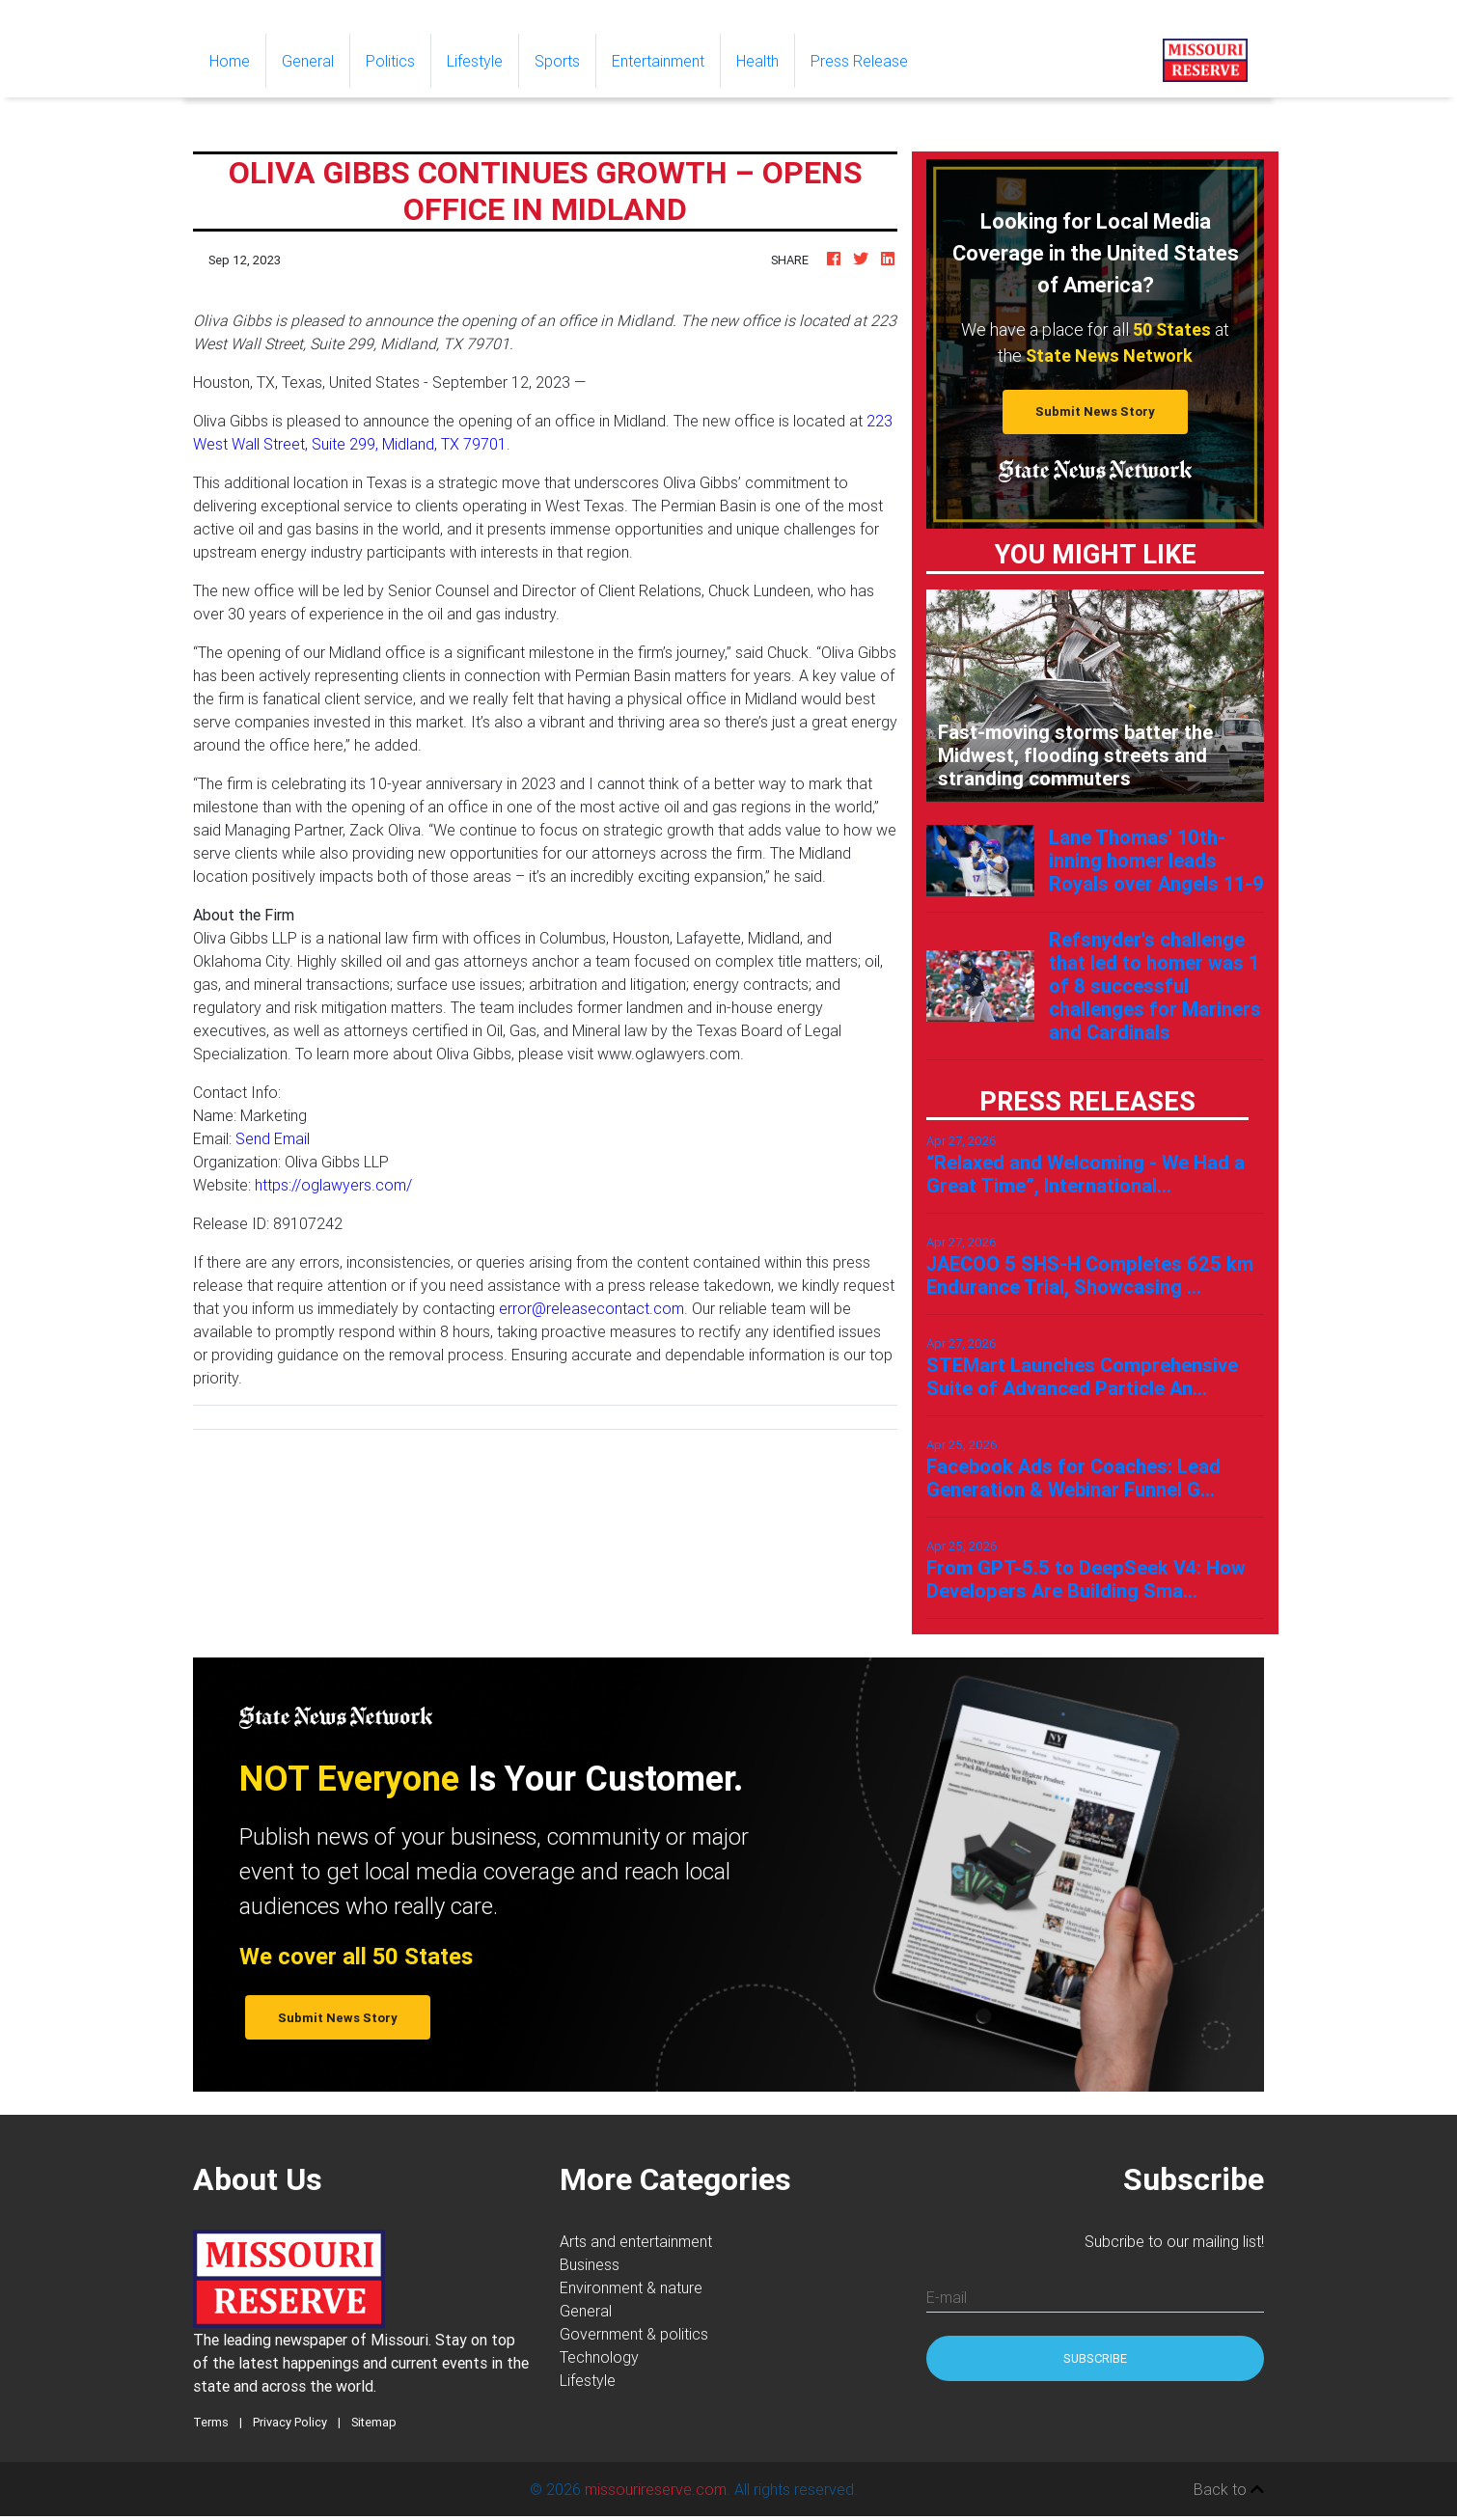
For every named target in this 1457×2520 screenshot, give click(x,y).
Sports (557, 60)
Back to (1229, 2489)
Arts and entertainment (636, 2241)
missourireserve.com (656, 2489)
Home (237, 59)
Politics (390, 60)
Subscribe (1095, 2358)
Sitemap (374, 2422)
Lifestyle (475, 60)
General (308, 60)
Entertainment (658, 60)
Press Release (859, 60)
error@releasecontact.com (591, 1308)
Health (757, 60)
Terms (211, 2422)
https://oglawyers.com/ (333, 1184)
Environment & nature (631, 2287)
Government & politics (634, 2333)
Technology (599, 2357)
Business (589, 2264)
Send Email (272, 1138)
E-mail (946, 2297)
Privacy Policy (290, 2422)
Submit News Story (1095, 411)
